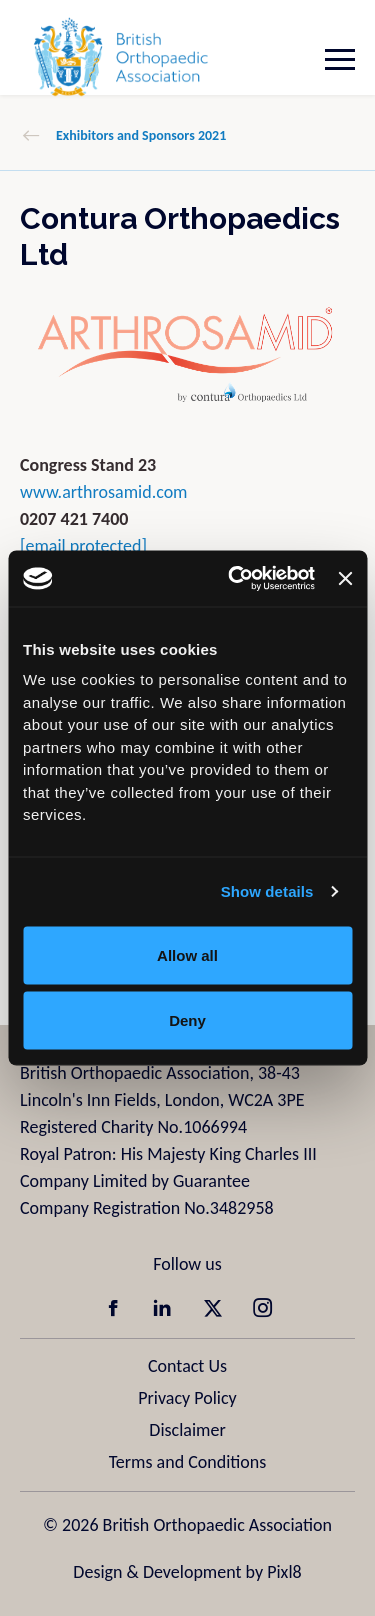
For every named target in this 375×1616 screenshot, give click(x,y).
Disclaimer (187, 1430)
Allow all (187, 954)
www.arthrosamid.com (104, 492)
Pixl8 (284, 1572)
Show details (267, 891)
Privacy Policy (187, 1398)
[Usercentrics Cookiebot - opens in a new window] (235, 579)
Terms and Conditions (188, 1462)
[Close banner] (345, 578)
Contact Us (187, 1366)
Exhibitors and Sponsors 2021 (141, 135)
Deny (187, 1020)
